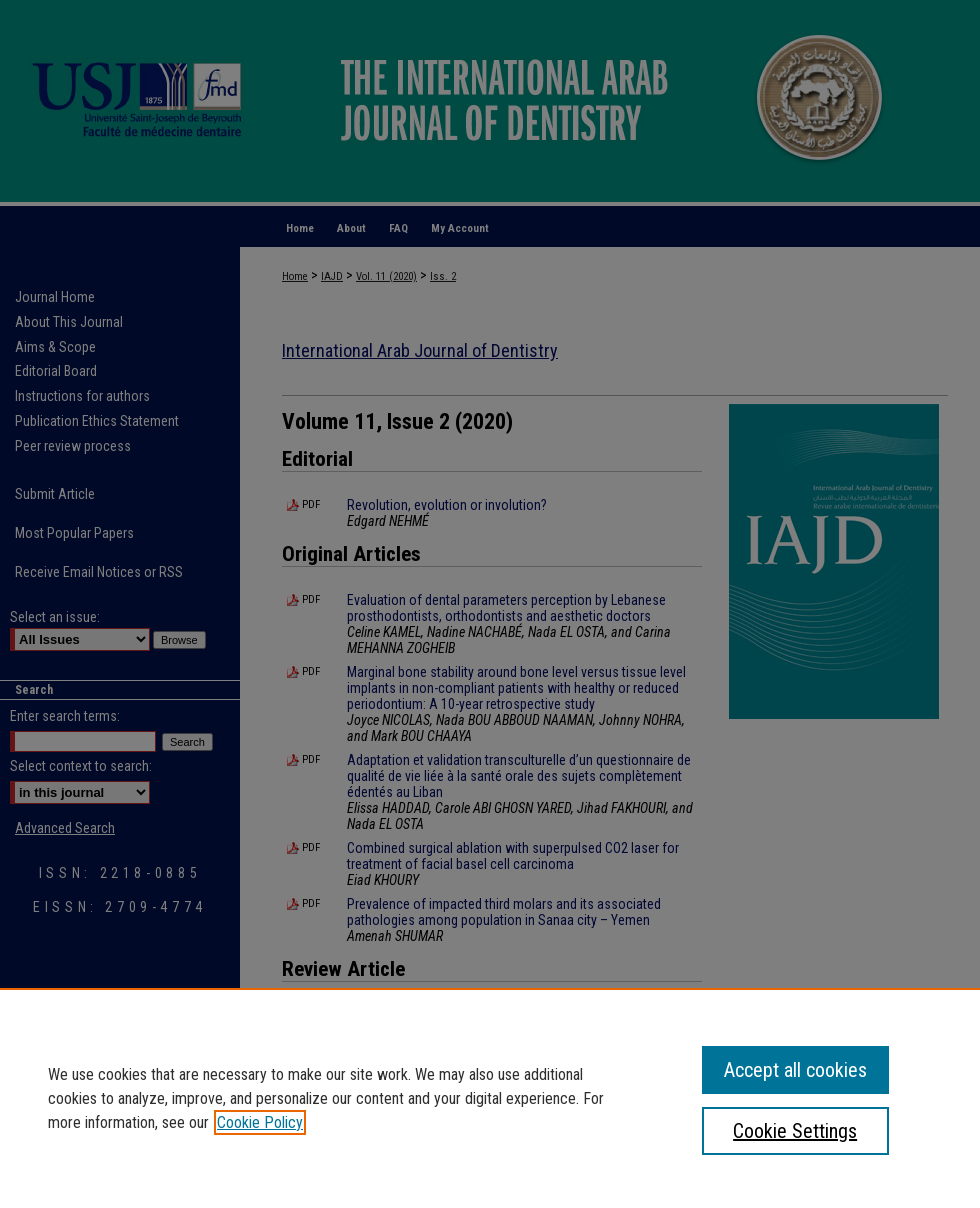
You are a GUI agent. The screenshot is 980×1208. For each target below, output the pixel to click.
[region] (490, 1098)
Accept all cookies (795, 1070)
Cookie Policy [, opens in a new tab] (260, 1122)
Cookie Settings (795, 1131)
